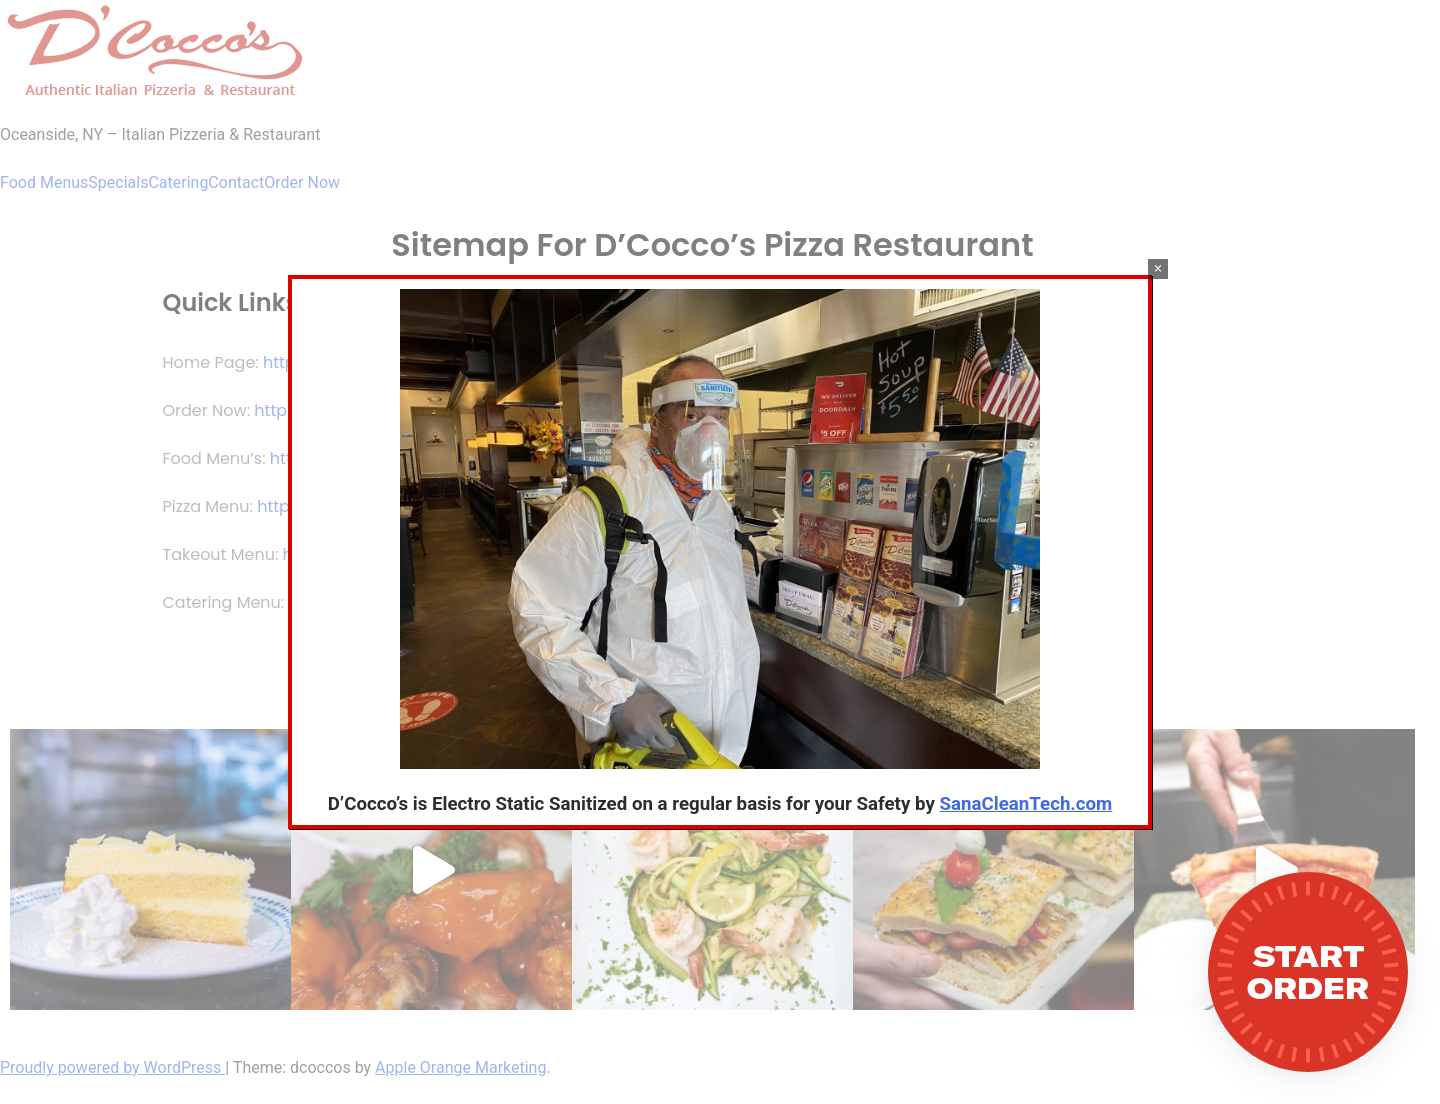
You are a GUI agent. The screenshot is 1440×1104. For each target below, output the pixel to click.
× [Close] (1157, 268)
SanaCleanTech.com (1026, 804)
